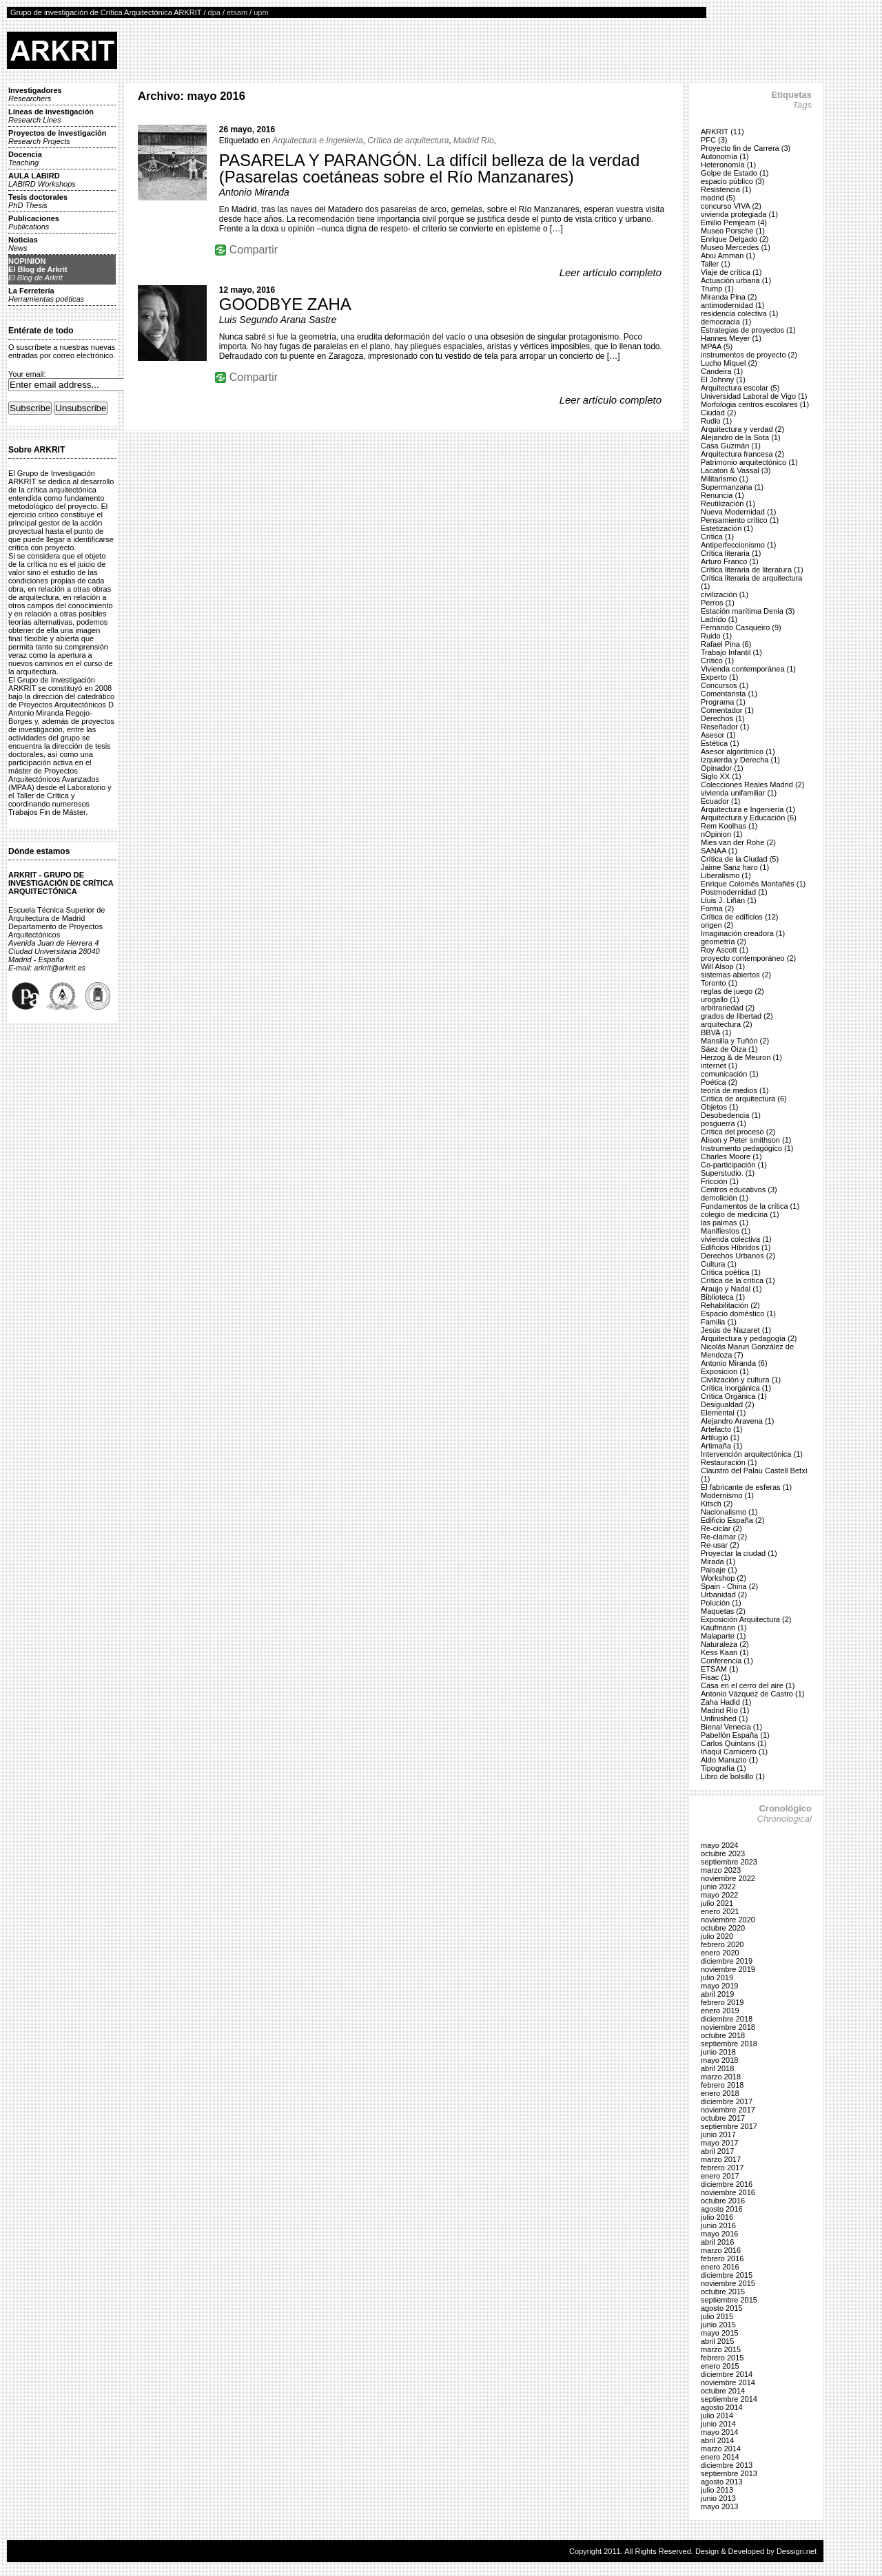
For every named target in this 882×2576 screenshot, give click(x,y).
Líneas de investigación (51, 115)
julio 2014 (717, 2415)
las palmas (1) (724, 1222)
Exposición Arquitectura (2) (746, 1619)
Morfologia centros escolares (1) (755, 404)
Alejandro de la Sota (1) (741, 437)
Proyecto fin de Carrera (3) (745, 148)
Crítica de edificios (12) (740, 917)
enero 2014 (720, 2457)
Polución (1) (721, 1603)
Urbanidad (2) (724, 1594)
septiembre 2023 (729, 1862)
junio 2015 (718, 2324)
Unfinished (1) (724, 1718)
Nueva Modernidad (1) (738, 512)
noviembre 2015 (728, 2283)
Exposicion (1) (725, 1371)
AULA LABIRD (42, 180)
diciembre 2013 (726, 2465)
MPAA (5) (716, 346)
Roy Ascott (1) (724, 950)
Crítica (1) (717, 536)
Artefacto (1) (722, 1429)
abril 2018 (717, 2068)
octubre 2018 (723, 2035)
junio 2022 (718, 1886)
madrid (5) (718, 198)
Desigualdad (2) (728, 1404)
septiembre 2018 (729, 2043)
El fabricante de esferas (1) (746, 1487)
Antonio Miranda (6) (734, 1363)
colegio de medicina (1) (740, 1214)
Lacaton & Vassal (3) (735, 470)
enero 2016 (720, 2267)
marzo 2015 (721, 2349)
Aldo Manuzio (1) (729, 1760)
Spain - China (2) (729, 1586)
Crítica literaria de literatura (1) (752, 569)
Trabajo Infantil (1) (731, 652)
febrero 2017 (722, 2167)
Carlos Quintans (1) (733, 1743)
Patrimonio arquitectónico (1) (749, 462)
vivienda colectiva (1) (736, 1239)
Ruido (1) (716, 636)
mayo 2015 (719, 2333)
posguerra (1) (723, 1123)
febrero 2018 (722, 2085)
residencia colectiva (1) (740, 313)
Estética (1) (720, 743)
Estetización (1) (727, 528)
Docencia (25, 158)
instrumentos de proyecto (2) (749, 355)
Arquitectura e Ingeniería (317, 140)
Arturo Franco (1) (730, 561)
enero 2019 (720, 2010)
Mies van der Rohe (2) (738, 842)
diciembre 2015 (726, 2275)
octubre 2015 (723, 2291)
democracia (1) (726, 322)
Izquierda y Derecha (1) (740, 760)
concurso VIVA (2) (731, 206)
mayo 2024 (719, 1845)
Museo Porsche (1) (733, 231)
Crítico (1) (717, 660)
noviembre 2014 (728, 2382)
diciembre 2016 (726, 2184)
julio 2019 (717, 1977)
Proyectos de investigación (57, 137)
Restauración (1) (729, 1462)
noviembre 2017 (728, 2110)
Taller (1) (715, 264)
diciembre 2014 (726, 2374)
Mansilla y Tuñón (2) (735, 1041)
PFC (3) (714, 140)
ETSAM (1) (719, 1669)
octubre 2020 (723, 1928)
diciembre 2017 (726, 2101)
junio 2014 (718, 2424)
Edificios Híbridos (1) (735, 1247)
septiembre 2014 (729, 2399)
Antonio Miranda (254, 192)
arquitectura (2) (726, 1024)
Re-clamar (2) (724, 1537)
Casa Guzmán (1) (731, 446)
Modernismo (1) (727, 1495)
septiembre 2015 (729, 2300)
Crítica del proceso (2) (738, 1132)
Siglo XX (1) (721, 776)
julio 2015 (717, 2316)
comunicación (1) (730, 1074)
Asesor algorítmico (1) (738, 751)
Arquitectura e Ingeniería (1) (748, 809)
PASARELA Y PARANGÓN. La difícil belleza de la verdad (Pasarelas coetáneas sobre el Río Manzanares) (429, 168)
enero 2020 (720, 1953)
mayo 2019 (719, 1986)
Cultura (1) (719, 1264)
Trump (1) (717, 288)
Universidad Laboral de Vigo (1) (754, 396)
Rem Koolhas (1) (729, 826)
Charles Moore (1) (731, 1156)
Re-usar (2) (720, 1545)
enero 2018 (720, 2093)
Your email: (27, 374)
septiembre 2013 (729, 2473)
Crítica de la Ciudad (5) (740, 859)
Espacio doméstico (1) (738, 1313)
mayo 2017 (719, 2143)
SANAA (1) (719, 850)
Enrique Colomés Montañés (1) (753, 884)
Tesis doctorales (38, 201)
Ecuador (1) (720, 801)
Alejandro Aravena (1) (737, 1421)
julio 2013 (717, 2490)
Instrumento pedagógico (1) (747, 1148)
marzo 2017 (721, 2159)
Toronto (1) (719, 983)
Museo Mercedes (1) (735, 247)
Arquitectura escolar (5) (740, 388)
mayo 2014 (719, 2432)
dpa (214, 12)
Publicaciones (33, 222)
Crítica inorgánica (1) (736, 1388)
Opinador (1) (722, 768)
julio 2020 (717, 1936)
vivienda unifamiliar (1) (739, 793)
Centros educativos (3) (739, 1189)
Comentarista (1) (729, 693)
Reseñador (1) (725, 727)
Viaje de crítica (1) (731, 272)
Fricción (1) (720, 1181)
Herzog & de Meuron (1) (741, 1057)
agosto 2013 (722, 2482)
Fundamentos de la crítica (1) (750, 1206)
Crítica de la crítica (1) (738, 1280)
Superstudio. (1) (728, 1173)
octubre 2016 (723, 2200)
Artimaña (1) (722, 1446)
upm (261, 12)
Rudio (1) (716, 421)
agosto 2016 (722, 2209)
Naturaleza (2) (725, 1644)
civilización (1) (724, 594)
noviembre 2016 (728, 2192)
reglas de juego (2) (732, 991)
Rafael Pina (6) (726, 644)
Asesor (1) (718, 735)
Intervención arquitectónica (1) (752, 1454)
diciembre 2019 (726, 1961)
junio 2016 (718, 2225)
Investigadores (35, 94)
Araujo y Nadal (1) (731, 1289)
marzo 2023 (721, 1870)
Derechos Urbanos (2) (738, 1255)
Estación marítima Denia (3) (747, 611)
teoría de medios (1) (734, 1090)
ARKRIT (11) (722, 131)
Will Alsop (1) (723, 966)
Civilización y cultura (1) (741, 1379)
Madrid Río (473, 140)
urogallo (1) (720, 999)
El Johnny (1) (723, 379)
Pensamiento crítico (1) (740, 520)
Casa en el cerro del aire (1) (747, 1685)
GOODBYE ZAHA (285, 304)
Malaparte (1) (723, 1636)
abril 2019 (717, 1994)
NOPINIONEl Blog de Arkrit (38, 269)
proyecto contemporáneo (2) (748, 958)
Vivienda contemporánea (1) (748, 669)
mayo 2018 (719, 2060)
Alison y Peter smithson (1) (746, 1140)
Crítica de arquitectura (408, 140)
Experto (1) (719, 677)
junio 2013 (718, 2498)
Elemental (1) (723, 1413)
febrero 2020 (722, 1944)
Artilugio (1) (720, 1437)
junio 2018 (718, 2052)
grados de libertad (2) (737, 1016)
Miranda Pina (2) (729, 297)
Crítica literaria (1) (731, 553)
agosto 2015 (722, 2308)
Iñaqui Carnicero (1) (734, 1751)
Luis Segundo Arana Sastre (278, 319)
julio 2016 (717, 2217)
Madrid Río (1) (725, 1710)
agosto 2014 (722, 2407)
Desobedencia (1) (731, 1115)
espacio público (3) (732, 181)
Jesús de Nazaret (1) (736, 1330)
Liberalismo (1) (726, 875)
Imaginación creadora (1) (743, 933)
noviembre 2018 (728, 2027)
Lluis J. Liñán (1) (729, 900)
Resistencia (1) (726, 189)
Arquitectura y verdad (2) (742, 429)
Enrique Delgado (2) (734, 239)
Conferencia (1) (727, 1660)
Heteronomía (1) (728, 164)
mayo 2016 (719, 2234)
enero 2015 (720, 2366)
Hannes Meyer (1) (731, 338)
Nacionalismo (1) (729, 1512)
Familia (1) (719, 1322)
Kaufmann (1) (724, 1627)
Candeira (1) (722, 371)
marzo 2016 (721, 2250)
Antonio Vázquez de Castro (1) (752, 1694)
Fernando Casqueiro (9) (741, 627)
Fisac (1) (715, 1677)
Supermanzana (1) (732, 487)
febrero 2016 (722, 2258)
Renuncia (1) (722, 495)
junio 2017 (718, 2134)
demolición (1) (724, 1198)
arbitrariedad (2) (728, 1008)
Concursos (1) (724, 685)
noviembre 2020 (728, 1919)
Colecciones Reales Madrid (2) (752, 784)
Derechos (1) (723, 718)
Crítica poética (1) (731, 1272)
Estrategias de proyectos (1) (748, 330)
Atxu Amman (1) (728, 255)
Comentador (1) (727, 710)
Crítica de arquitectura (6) (744, 1098)
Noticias (23, 244)
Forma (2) (717, 908)
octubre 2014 (723, 2391)
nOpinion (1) (722, 834)
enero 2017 (720, 2176)
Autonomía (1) (725, 156)
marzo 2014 (721, 2448)
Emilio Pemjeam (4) (734, 222)
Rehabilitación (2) (730, 1305)
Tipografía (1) (723, 1768)
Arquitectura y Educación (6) (749, 817)
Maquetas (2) (723, 1611)
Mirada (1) (718, 1561)
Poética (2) (719, 1082)
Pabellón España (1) (735, 1735)
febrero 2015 (722, 2358)
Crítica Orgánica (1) (734, 1396)
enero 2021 (720, 1911)
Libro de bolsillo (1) (733, 1776)
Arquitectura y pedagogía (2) (749, 1338)
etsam (237, 12)
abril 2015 (717, 2341)
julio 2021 (717, 1903)
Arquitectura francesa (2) (742, 454)
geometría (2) (723, 941)
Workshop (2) (723, 1578)
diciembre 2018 (726, 2019)
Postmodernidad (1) (734, 892)
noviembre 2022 (728, 1878)
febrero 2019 (722, 2002)
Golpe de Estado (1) (734, 173)
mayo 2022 (719, 1895)
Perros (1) (718, 603)
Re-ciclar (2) (721, 1528)
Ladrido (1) (719, 619)
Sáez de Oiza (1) (729, 1049)
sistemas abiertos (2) (736, 974)
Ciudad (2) (718, 412)
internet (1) (719, 1065)
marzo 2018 (721, 2077)
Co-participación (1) (734, 1165)
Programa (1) (723, 702)
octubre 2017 (723, 2118)
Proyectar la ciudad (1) (739, 1553)
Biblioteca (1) (723, 1297)
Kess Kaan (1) (725, 1652)
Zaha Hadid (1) (726, 1702)
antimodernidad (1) (732, 305)
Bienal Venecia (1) (731, 1727)
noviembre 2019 (728, 1969)
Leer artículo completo (611, 272)
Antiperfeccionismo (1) (738, 545)
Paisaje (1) (719, 1570)
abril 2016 (717, 2242)
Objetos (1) (719, 1107)
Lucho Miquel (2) (729, 363)
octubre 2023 (723, 1853)
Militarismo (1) (724, 479)
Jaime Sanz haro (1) (735, 867)
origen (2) (717, 925)
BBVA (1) (716, 1032)
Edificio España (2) (732, 1520)
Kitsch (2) (716, 1503)
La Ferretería (46, 295)
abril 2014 (717, 2440)
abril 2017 (717, 2151)
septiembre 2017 (729, 2126)
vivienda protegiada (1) (739, 214)
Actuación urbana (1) (736, 280)
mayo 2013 (719, 2506)
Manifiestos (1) (725, 1231)
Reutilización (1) (728, 503)
